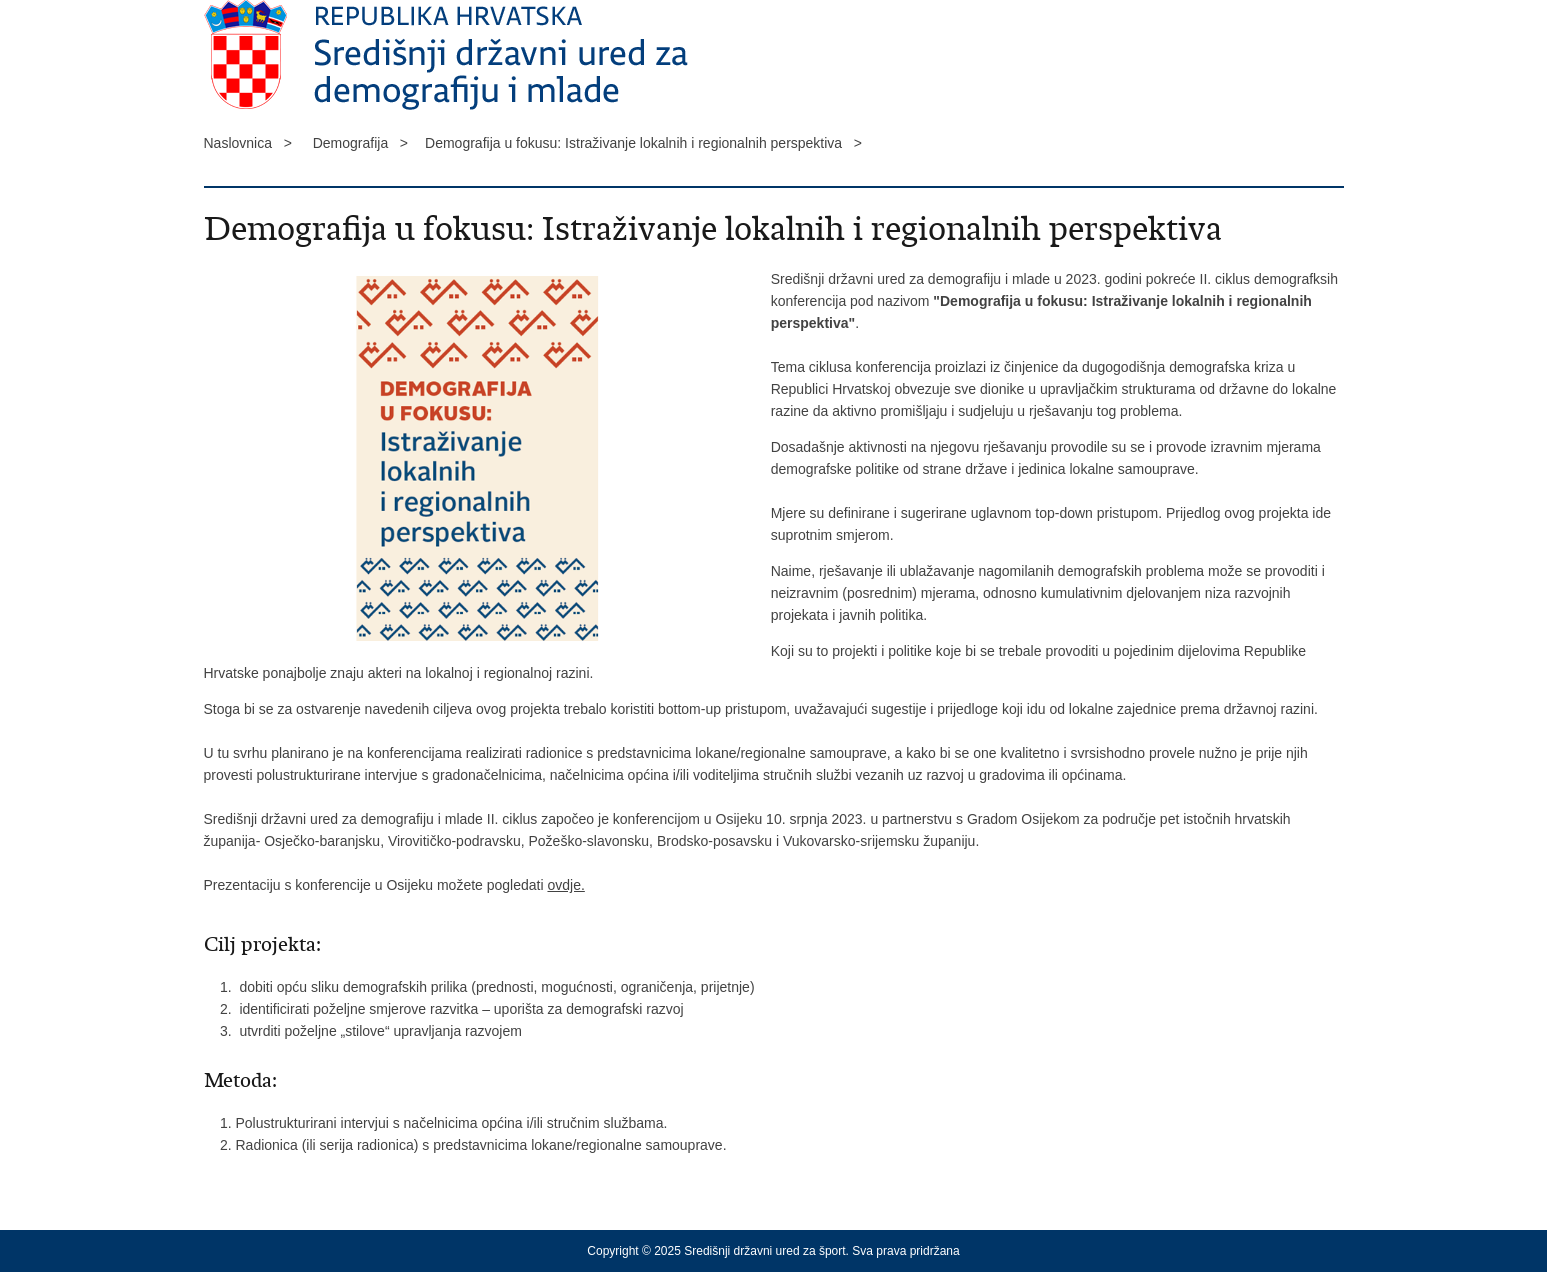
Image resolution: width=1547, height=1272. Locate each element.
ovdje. (565, 885)
